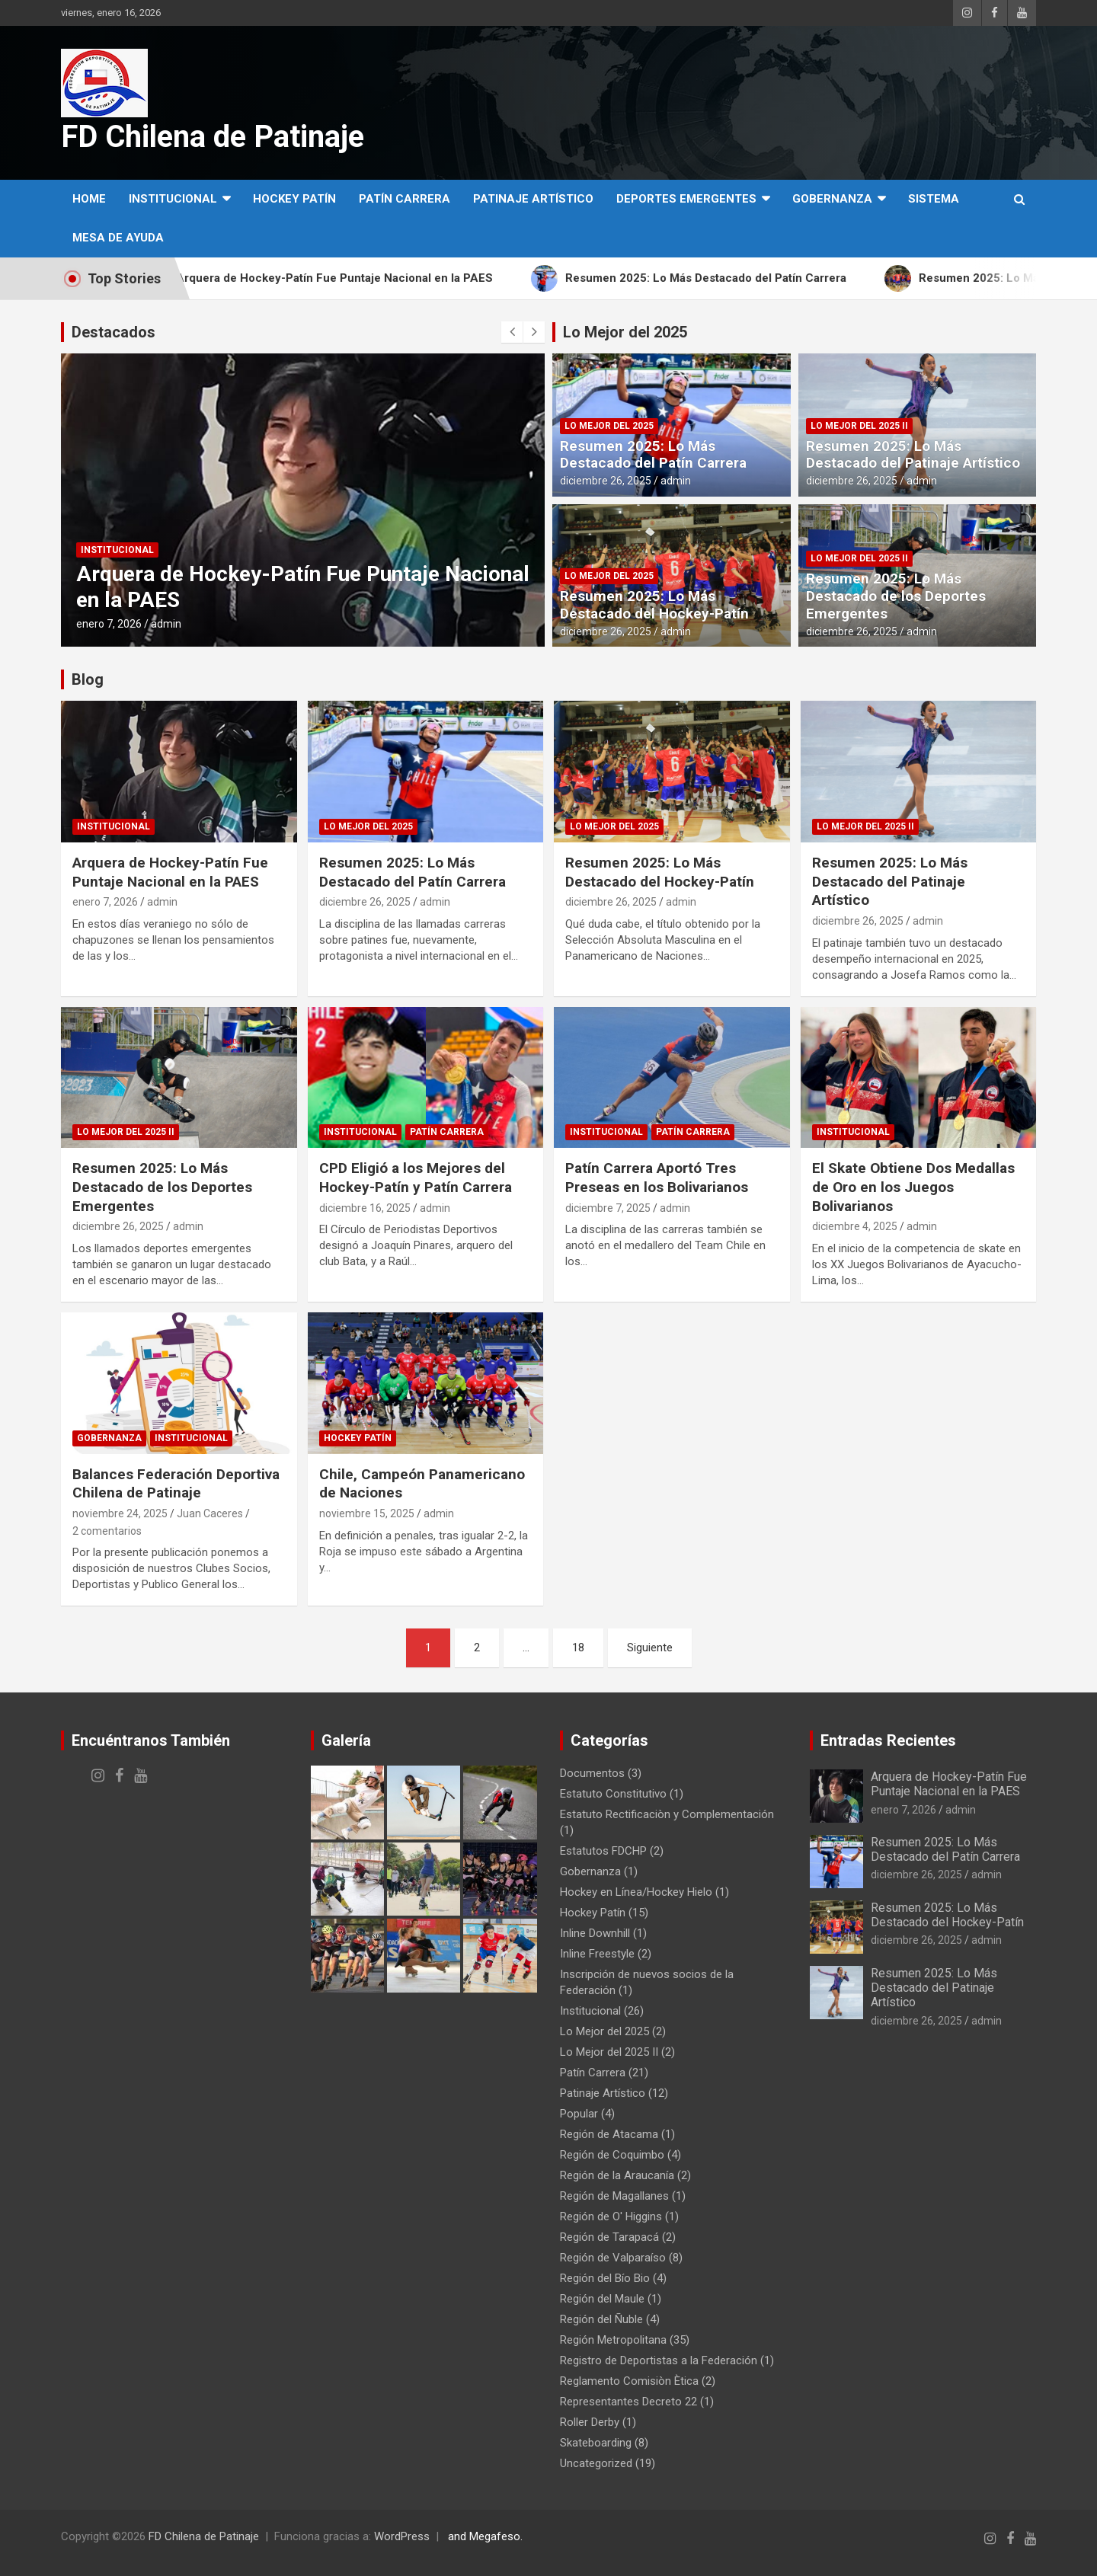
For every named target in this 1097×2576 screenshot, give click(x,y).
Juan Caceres (210, 1513)
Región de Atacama (609, 2134)
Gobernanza (832, 199)
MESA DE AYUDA (118, 237)
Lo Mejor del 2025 (625, 332)
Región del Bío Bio (605, 2278)
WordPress (402, 2536)
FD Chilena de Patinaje (212, 137)
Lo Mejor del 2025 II (859, 425)
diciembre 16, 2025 (365, 1208)
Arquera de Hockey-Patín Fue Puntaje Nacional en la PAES (170, 872)
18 (578, 1647)
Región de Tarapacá (609, 2237)
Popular (579, 2114)
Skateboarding (596, 2443)
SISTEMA (933, 199)
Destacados (113, 332)
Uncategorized (596, 2463)
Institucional (173, 199)
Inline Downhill (595, 1933)
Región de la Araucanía (617, 2175)
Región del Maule (602, 2299)
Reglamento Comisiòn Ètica (629, 2381)
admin (166, 624)
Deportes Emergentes (686, 199)
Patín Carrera (404, 199)
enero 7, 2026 (109, 624)
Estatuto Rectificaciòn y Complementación (667, 1814)
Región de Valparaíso (613, 2257)
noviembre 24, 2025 (120, 1513)
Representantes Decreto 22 (628, 2401)
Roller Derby (589, 2422)
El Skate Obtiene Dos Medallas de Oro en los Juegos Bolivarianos (913, 1186)
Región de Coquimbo (612, 2155)
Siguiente (650, 1647)
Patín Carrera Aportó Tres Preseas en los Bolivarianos (656, 1177)
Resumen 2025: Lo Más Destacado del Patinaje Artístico (913, 454)
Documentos (592, 1773)
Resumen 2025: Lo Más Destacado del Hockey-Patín (654, 604)
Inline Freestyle (597, 1954)
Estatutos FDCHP (603, 1851)
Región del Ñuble (601, 2319)
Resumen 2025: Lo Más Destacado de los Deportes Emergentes (896, 596)
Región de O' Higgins (611, 2216)
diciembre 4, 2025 (854, 1226)
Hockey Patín (294, 199)
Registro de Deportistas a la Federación (658, 2360)
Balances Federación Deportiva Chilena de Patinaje (176, 1483)
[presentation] (512, 332)
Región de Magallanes (614, 2196)
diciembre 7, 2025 (608, 1208)
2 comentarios (107, 1531)
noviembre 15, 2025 (366, 1513)
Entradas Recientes (888, 1740)
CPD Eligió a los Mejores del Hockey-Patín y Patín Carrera (415, 1177)
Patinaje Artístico (533, 199)
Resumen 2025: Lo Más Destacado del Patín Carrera (653, 454)
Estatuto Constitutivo (613, 1794)
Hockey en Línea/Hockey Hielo (636, 1892)
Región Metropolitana (613, 2340)
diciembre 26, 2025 (605, 481)
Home (89, 199)
